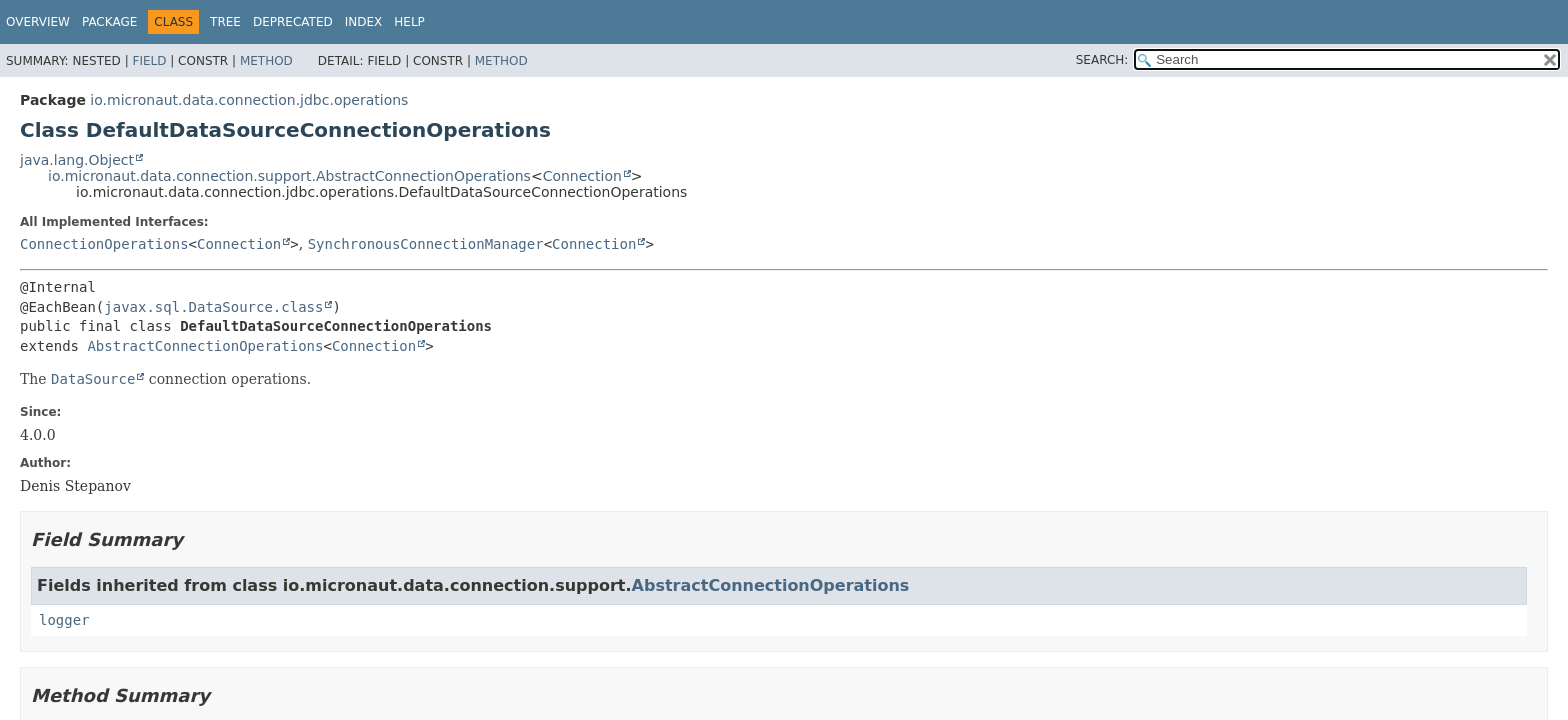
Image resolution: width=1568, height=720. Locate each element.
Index (364, 22)
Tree (225, 22)
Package (109, 22)
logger (64, 620)
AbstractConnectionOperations (205, 346)
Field (149, 61)
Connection (582, 176)
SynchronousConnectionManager (426, 244)
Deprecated (293, 22)
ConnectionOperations (104, 244)
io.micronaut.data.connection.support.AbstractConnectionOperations (289, 176)
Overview (38, 22)
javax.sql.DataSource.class (213, 307)
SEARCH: (1102, 60)
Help (409, 22)
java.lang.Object (77, 160)
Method (266, 61)
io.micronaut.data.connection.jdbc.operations (249, 100)
